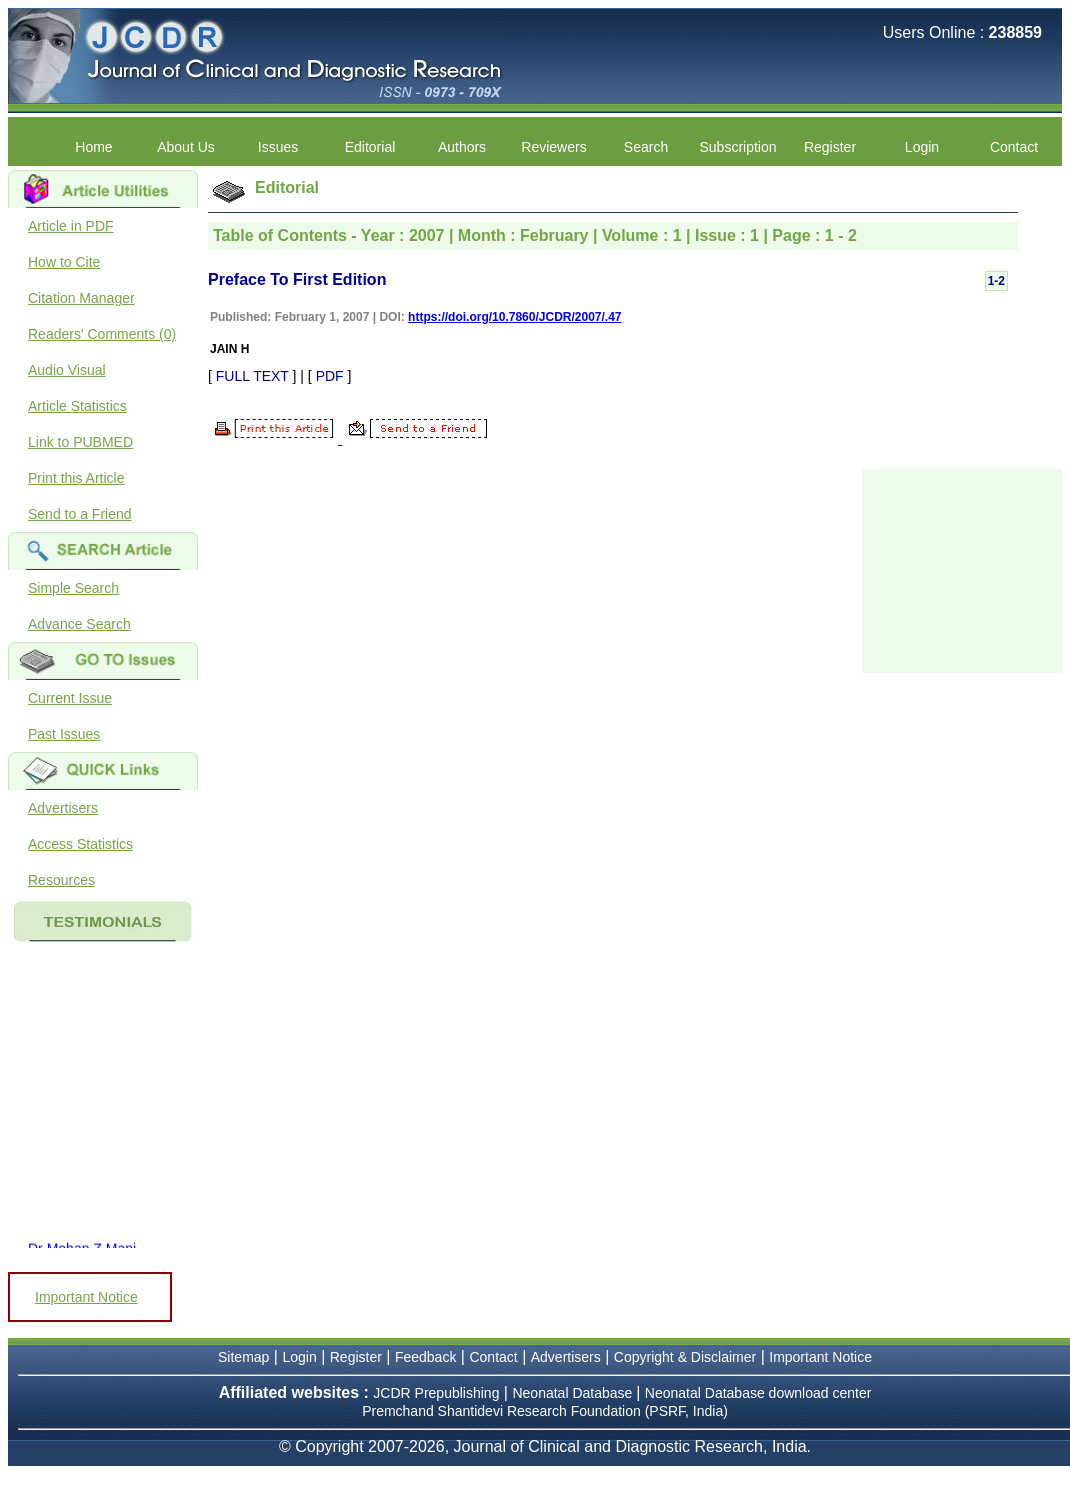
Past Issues (64, 734)
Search (646, 147)
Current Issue (70, 698)
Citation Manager (81, 298)
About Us (186, 147)
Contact (1014, 147)
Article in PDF (71, 226)
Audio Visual (67, 370)
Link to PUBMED (80, 442)
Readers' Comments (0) (102, 334)
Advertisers (63, 808)
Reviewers (553, 147)
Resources (61, 880)
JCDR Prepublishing (436, 1393)
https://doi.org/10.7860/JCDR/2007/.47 (514, 317)
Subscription (737, 147)
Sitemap (243, 1357)
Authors (462, 147)
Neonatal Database (574, 1393)
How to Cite (64, 262)
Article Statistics (77, 406)
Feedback (425, 1357)
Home (93, 147)
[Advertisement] (962, 569)
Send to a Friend (80, 514)
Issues (278, 147)
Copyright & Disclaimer (685, 1357)
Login (922, 147)
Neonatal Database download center (758, 1393)
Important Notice (86, 1297)
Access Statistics (80, 844)
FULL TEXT (252, 376)
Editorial (370, 147)
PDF (330, 376)
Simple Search (73, 588)
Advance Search (79, 624)
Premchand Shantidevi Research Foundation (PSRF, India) (545, 1411)
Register (830, 147)
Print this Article (76, 478)
